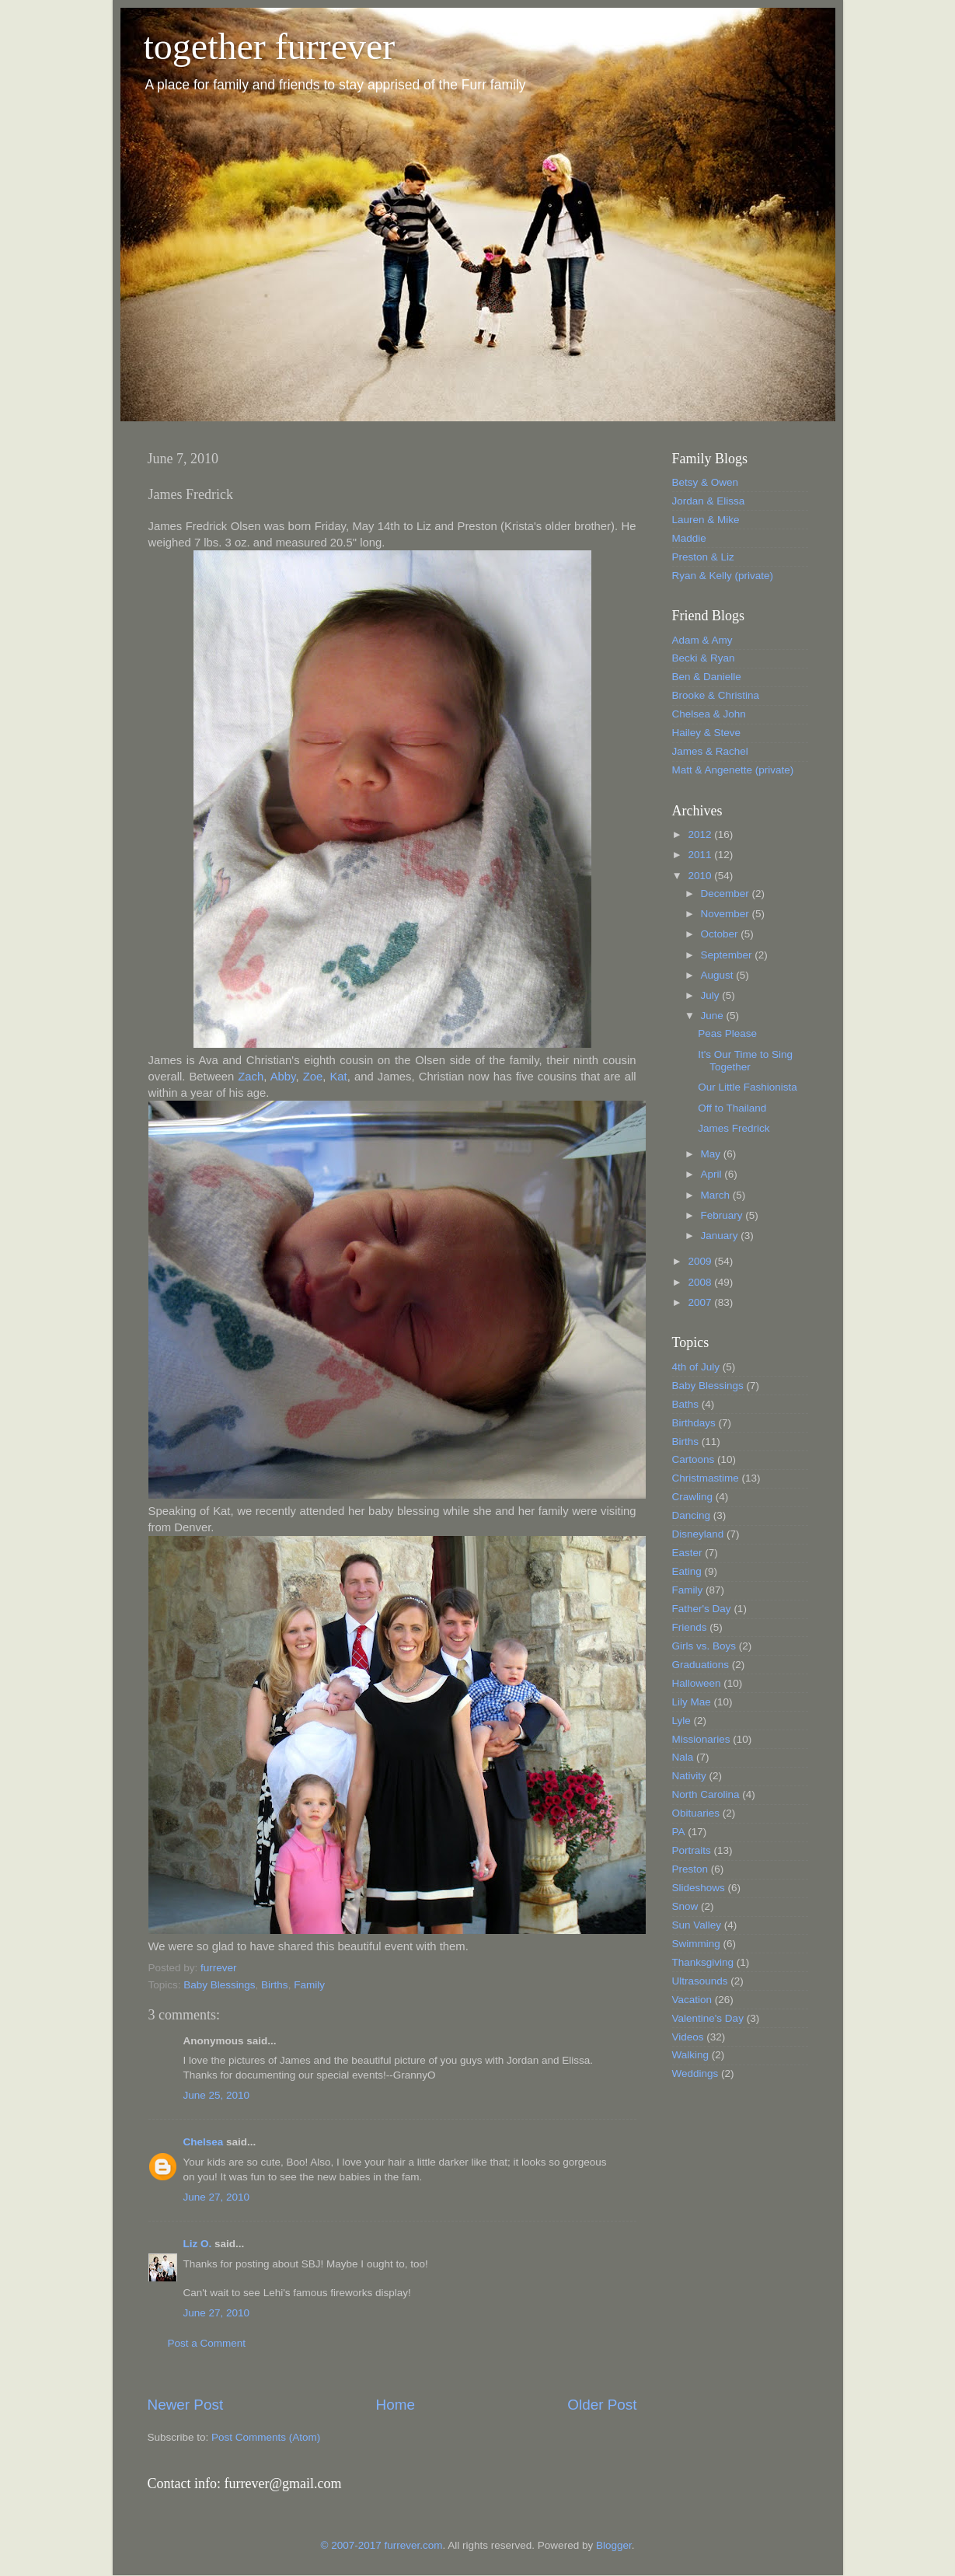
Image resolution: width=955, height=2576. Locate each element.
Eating (687, 1571)
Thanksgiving (703, 1962)
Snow (685, 1906)
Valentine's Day (708, 2018)
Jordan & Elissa (708, 501)
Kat (338, 1076)
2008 (701, 1282)
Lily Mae (691, 1702)
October (721, 934)
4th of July (696, 1367)
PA (678, 1832)
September (728, 955)
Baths (685, 1404)
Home (395, 2404)
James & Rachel (710, 751)
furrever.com (414, 2545)
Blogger (614, 2545)
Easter (687, 1553)
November (726, 914)
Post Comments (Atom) (265, 2437)
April (713, 1174)
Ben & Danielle (706, 676)
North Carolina (706, 1794)
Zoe (313, 1076)
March (717, 1195)
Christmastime (705, 1478)
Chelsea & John (709, 714)
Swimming (696, 1943)
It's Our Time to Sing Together (745, 1061)
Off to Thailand (732, 1108)
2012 (701, 834)
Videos (688, 2037)
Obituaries (696, 1813)
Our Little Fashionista (747, 1087)
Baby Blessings (219, 1985)
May (712, 1154)
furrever (218, 1968)
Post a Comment (207, 2343)
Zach (250, 1076)
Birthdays (694, 1423)
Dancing (691, 1515)
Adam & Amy (702, 640)
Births (274, 1985)
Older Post (601, 2404)
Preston (690, 1869)
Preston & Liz (703, 557)
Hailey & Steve (706, 732)
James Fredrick (733, 1128)
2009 (701, 1261)
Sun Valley (697, 1925)
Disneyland (698, 1534)
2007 (701, 1302)
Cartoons (693, 1459)
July (712, 995)
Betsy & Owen (705, 482)
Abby (283, 1076)
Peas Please (727, 1033)
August (719, 975)
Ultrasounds (700, 1981)
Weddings (695, 2073)
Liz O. (197, 2244)
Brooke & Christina (716, 695)
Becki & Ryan (703, 658)
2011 (701, 854)
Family (309, 1985)
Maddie (689, 538)
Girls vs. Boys (704, 1646)
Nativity (689, 1776)
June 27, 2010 (216, 2197)
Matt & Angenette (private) (733, 770)
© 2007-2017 (353, 2545)
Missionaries (701, 1739)
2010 (701, 875)
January (721, 1235)
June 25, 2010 (216, 2095)
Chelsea (203, 2142)
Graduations (701, 1664)
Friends (689, 1627)
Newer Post (186, 2404)
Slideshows (698, 1888)
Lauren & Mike (706, 519)
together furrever (270, 46)
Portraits (691, 1850)
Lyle (681, 1720)
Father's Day (701, 1608)
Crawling (692, 1497)
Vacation (692, 1999)
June (714, 1015)
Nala (683, 1757)
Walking (690, 2055)
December (726, 893)
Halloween (696, 1683)
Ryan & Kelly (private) (723, 575)
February (723, 1215)
